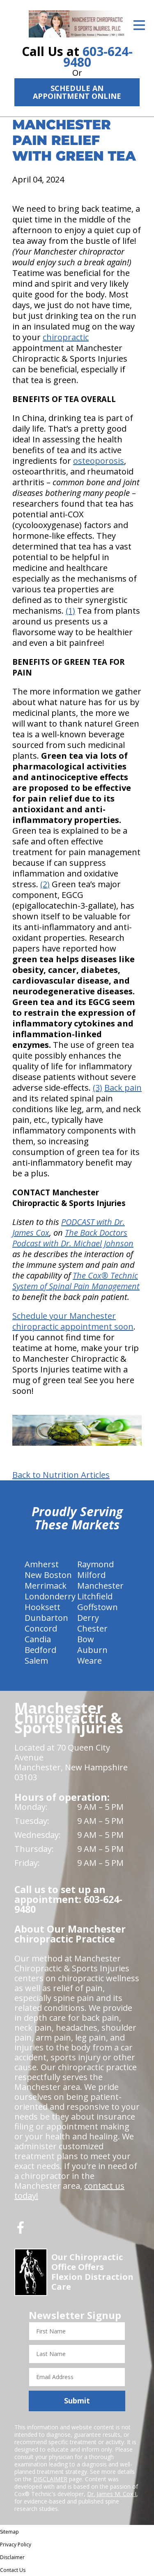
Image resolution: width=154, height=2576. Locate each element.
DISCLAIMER (50, 2479)
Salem (36, 1660)
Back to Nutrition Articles (61, 1475)
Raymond (95, 1564)
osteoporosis (98, 460)
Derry (88, 1617)
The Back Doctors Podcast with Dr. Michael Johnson (72, 1238)
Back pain (123, 1087)
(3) (97, 1087)
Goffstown (97, 1607)
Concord (41, 1628)
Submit (77, 2400)
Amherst (42, 1564)
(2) (45, 884)
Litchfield (95, 1596)
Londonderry (50, 1596)
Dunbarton (46, 1617)
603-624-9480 (98, 56)
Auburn (92, 1649)
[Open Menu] (139, 25)
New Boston (48, 1574)
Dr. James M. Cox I (111, 2494)
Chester (92, 1628)
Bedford (40, 1649)
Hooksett (42, 1607)
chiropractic (66, 337)
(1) (70, 610)
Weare (89, 1660)
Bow (85, 1639)
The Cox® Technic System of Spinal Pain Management (76, 1281)
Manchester (100, 1585)
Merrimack (46, 1585)
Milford (91, 1574)
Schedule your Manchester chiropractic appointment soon (72, 1321)
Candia (38, 1639)
